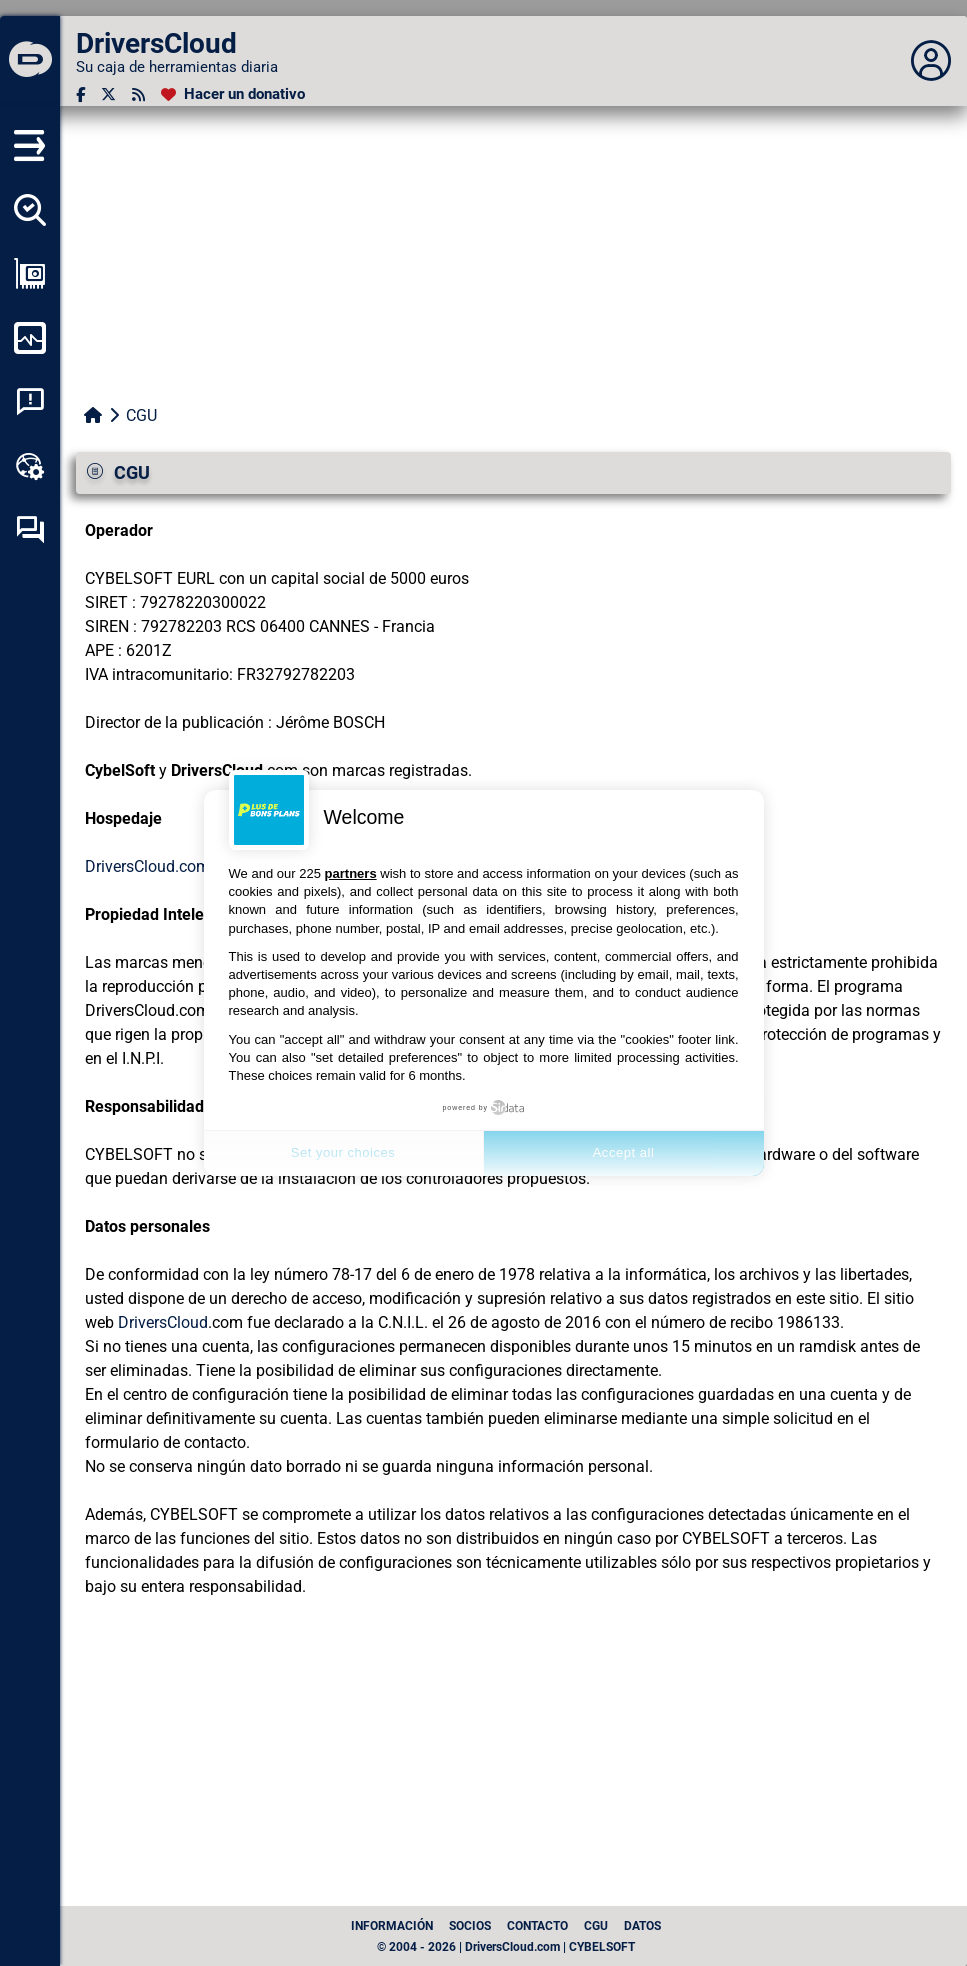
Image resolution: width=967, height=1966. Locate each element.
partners (351, 873)
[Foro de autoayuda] (30, 530)
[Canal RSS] (138, 94)
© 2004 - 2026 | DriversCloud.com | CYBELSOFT (506, 1947)
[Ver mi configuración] (30, 274)
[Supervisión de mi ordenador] (30, 338)
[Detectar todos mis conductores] (30, 210)
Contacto (537, 1926)
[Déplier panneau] (931, 61)
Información (392, 1926)
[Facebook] (80, 94)
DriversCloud (163, 1322)
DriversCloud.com (147, 866)
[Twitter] (108, 94)
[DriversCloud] (30, 61)
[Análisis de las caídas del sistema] (30, 402)
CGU (596, 1926)
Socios (470, 1926)
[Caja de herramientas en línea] (30, 466)
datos (642, 1926)
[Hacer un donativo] (233, 94)
